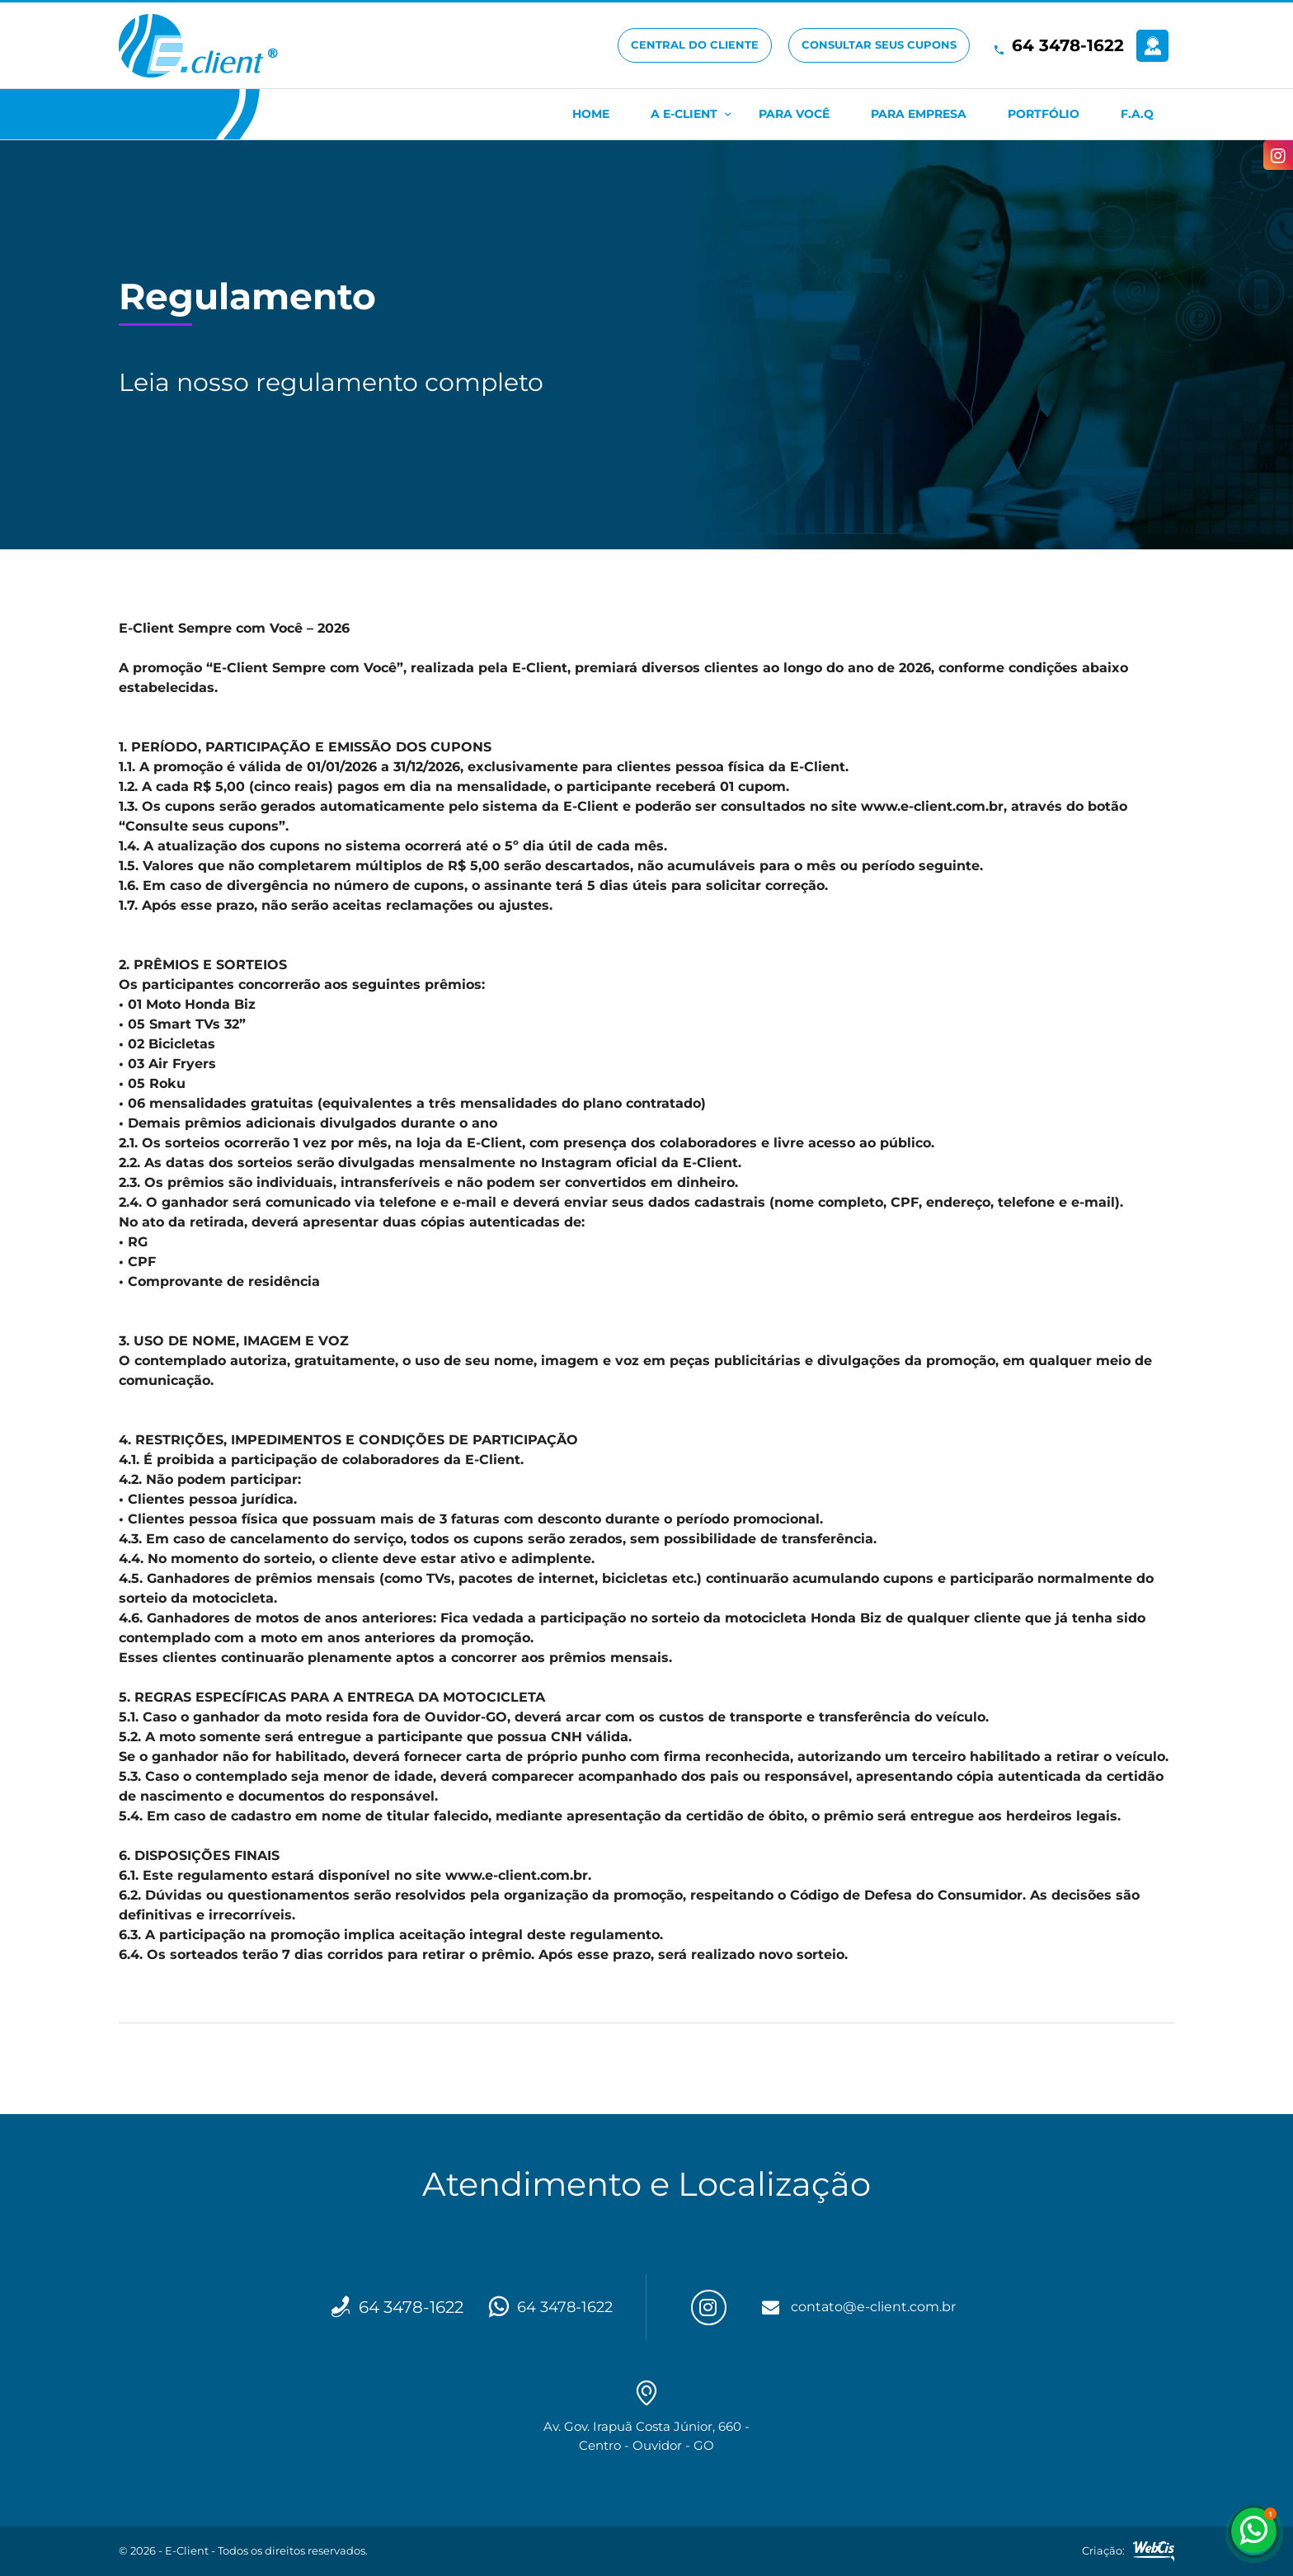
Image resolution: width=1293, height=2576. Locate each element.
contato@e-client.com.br (880, 2307)
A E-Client (684, 113)
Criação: (1128, 2551)
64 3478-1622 (1068, 45)
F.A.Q (1137, 113)
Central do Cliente (695, 44)
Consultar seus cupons (879, 44)
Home (590, 113)
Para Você (794, 113)
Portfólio (1043, 113)
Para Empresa (918, 113)
